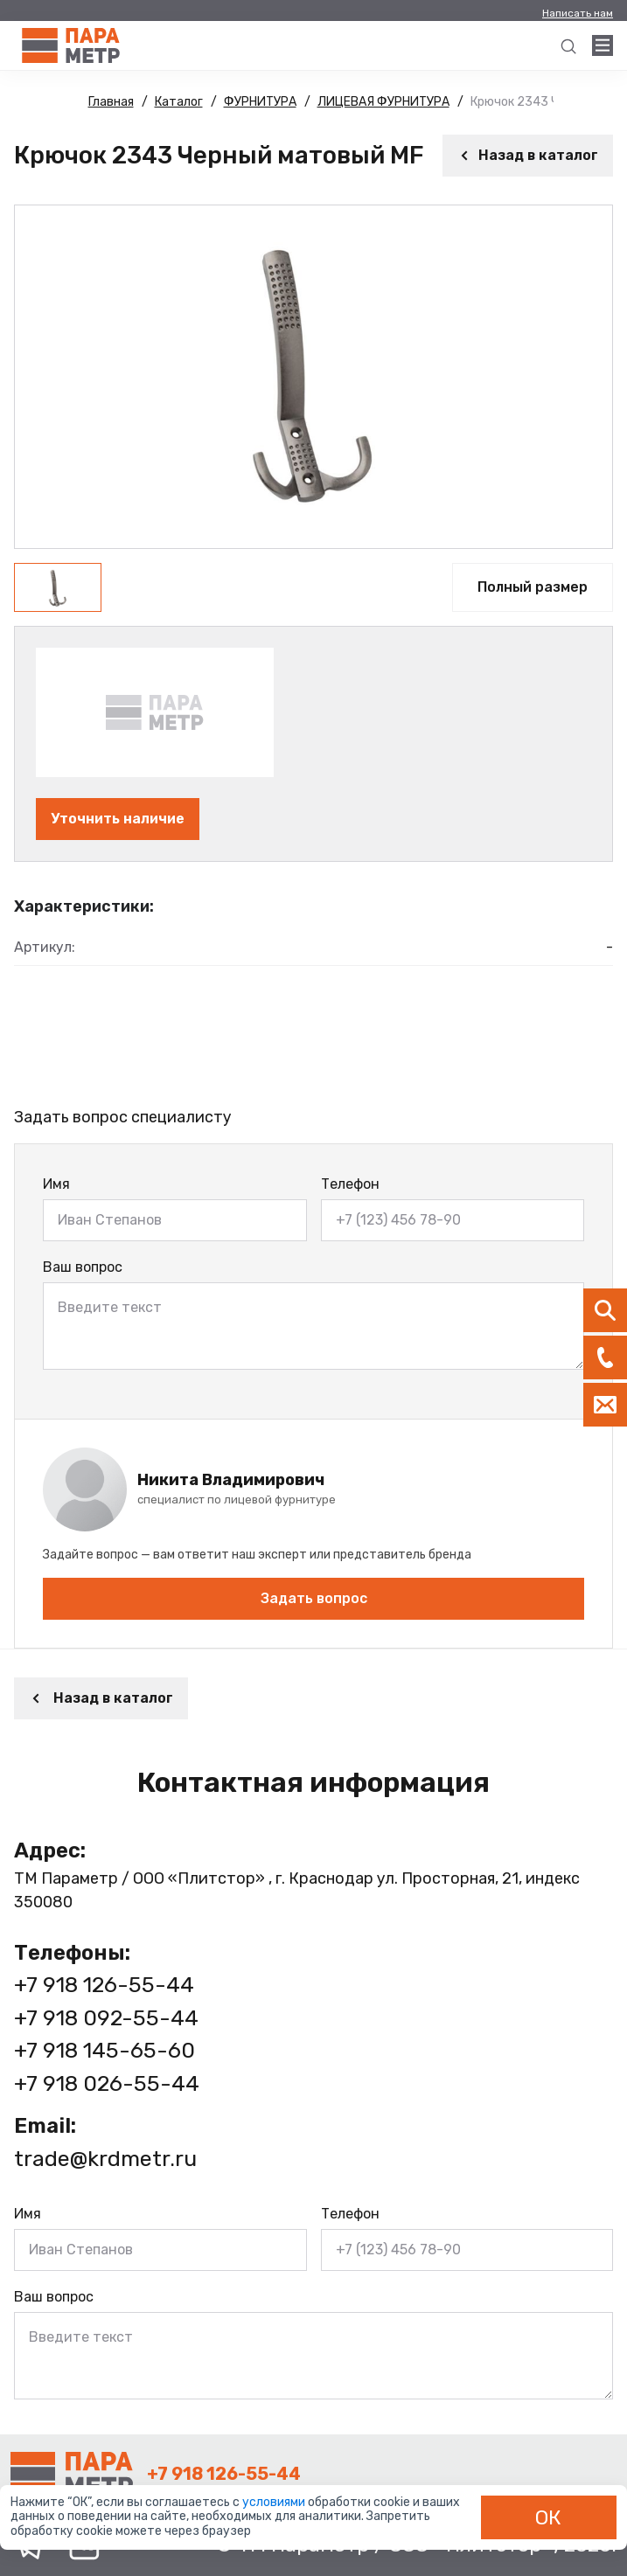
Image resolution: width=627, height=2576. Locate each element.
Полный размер (532, 587)
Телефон (350, 1184)
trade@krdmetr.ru (105, 2158)
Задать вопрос (314, 1598)
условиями (275, 2502)
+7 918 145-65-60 (104, 2050)
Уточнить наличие (118, 818)
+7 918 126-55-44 (104, 1984)
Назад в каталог (527, 155)
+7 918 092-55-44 (106, 2018)
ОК (548, 2517)
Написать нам (577, 13)
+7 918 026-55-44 (106, 2083)
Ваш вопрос (82, 1267)
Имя (56, 1184)
